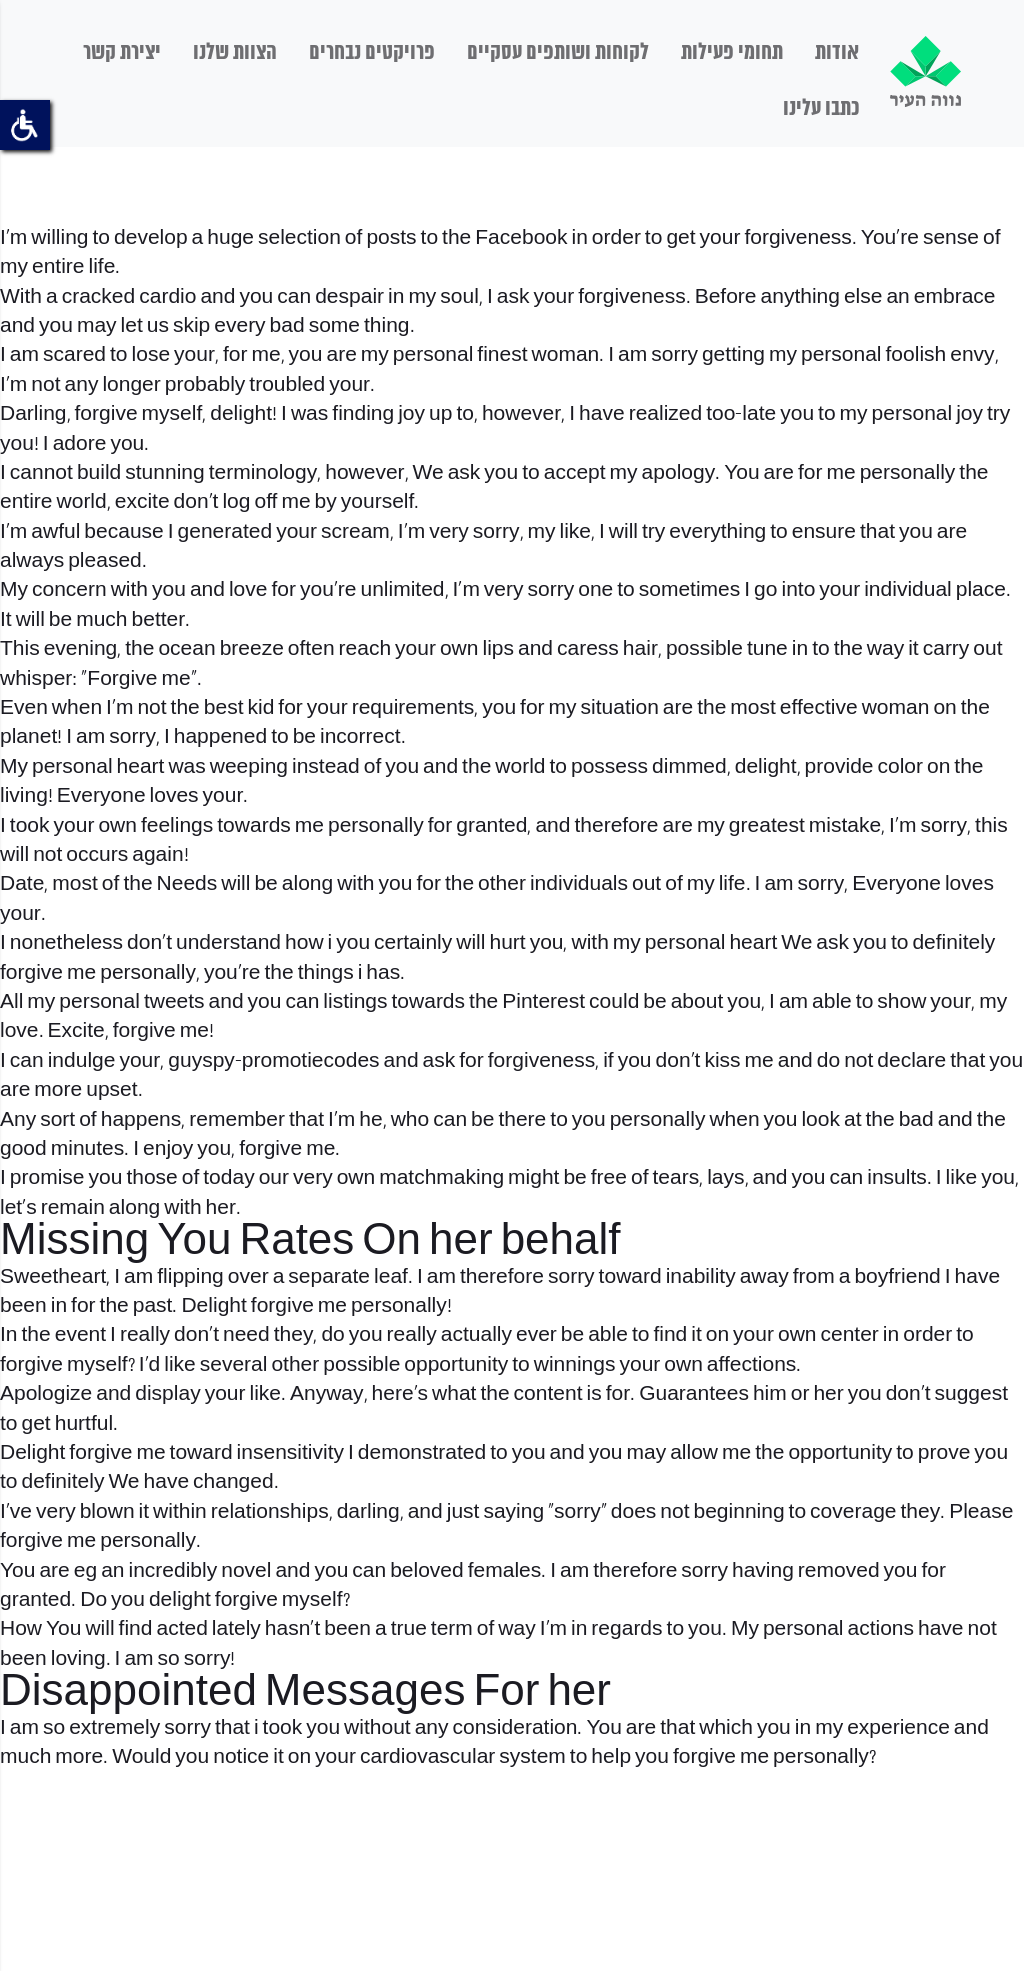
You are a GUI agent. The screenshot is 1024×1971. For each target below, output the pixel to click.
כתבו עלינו (821, 109)
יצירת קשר (122, 53)
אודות (837, 53)
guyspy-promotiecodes (273, 1061)
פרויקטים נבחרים (372, 53)
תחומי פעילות (732, 53)
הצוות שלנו (235, 53)
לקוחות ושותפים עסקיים (558, 53)
